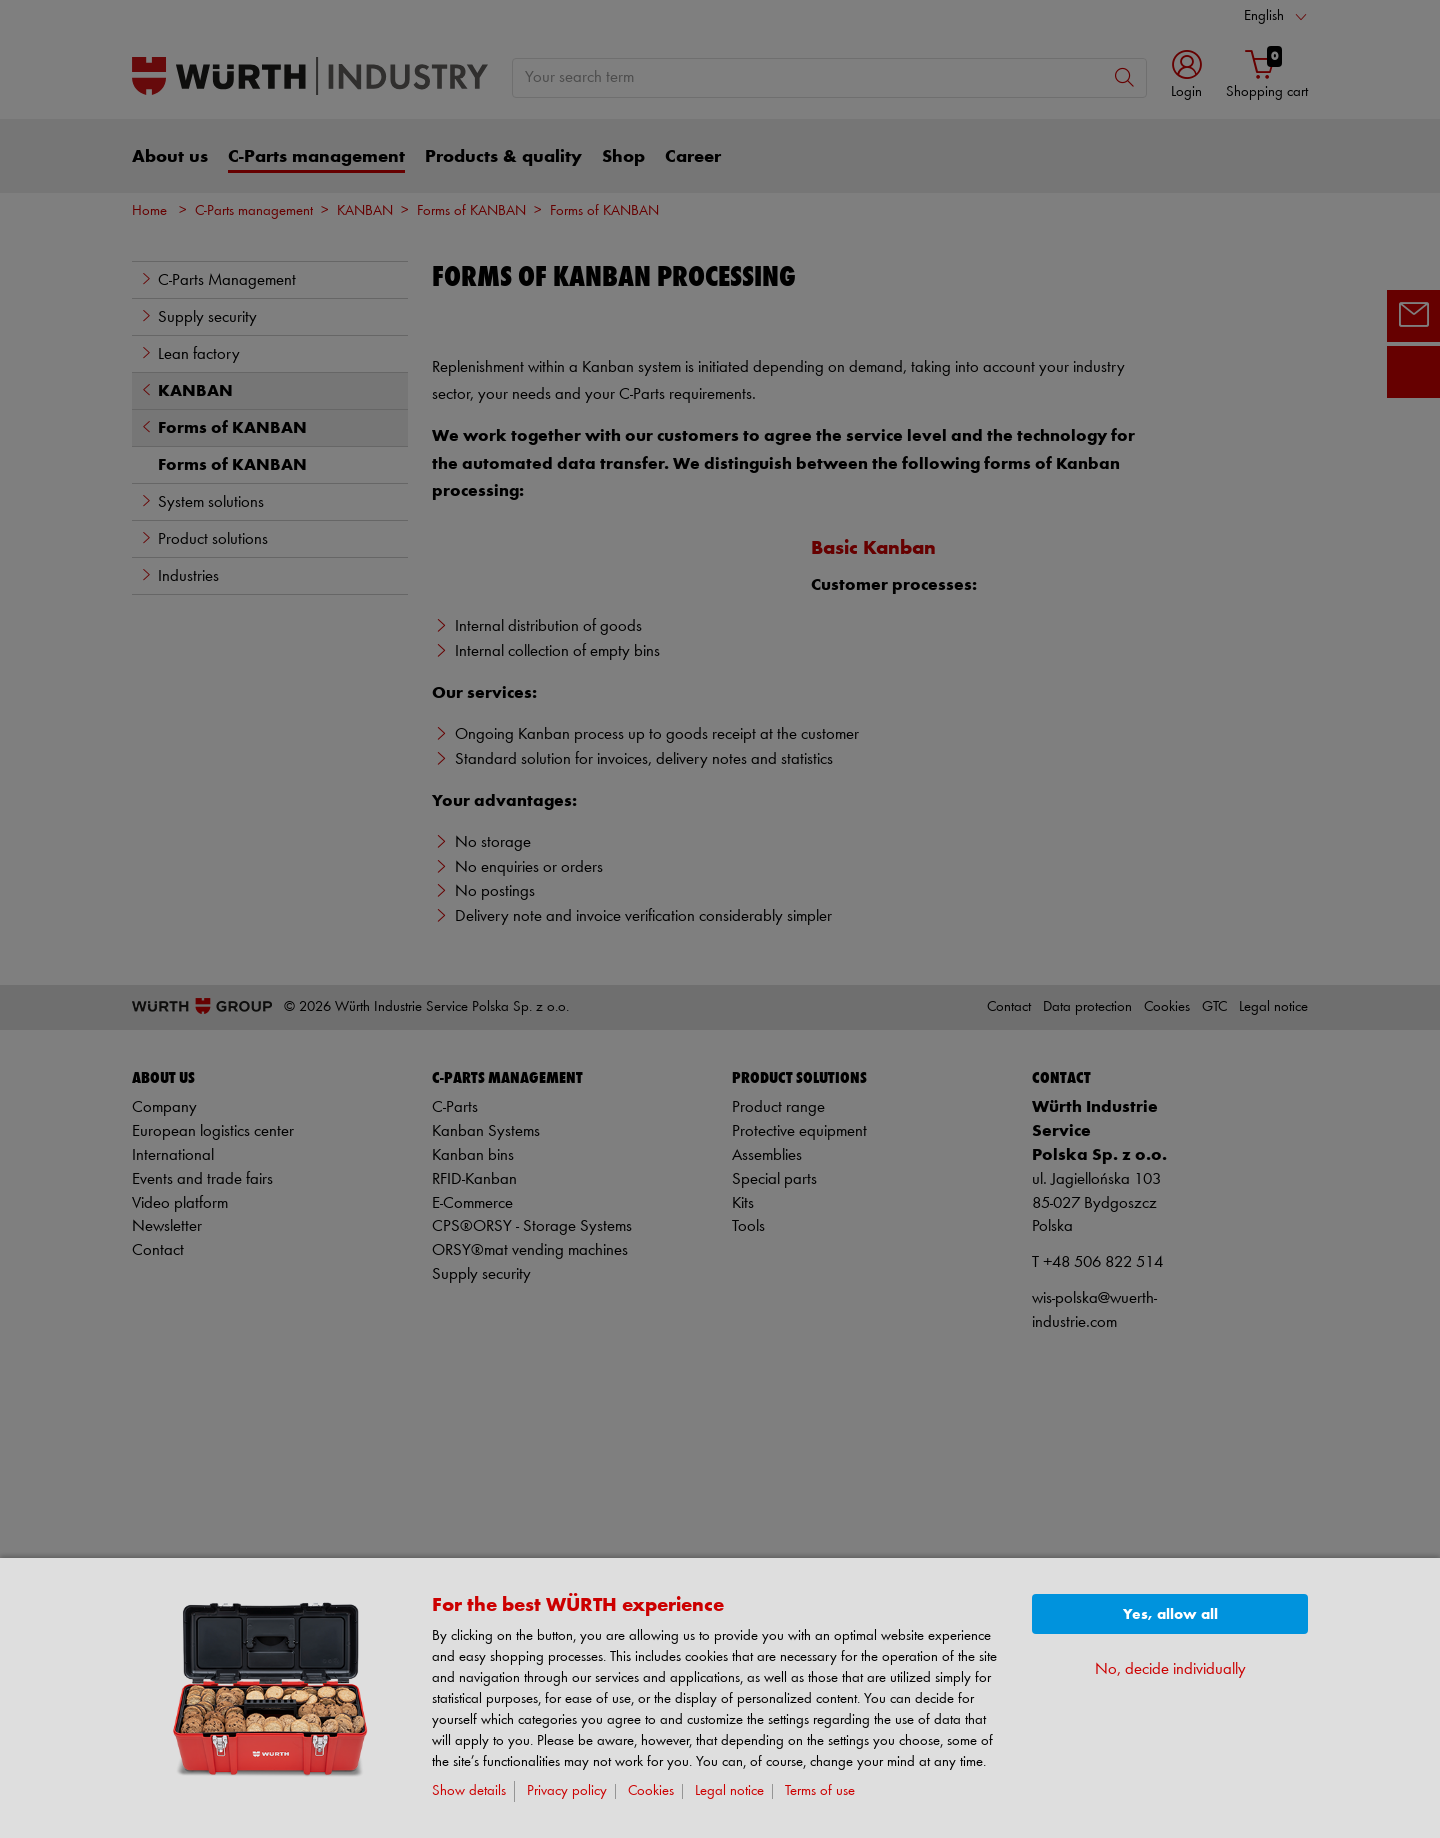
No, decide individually (1170, 1669)
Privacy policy (567, 1791)
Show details (469, 1791)
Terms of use (820, 1791)
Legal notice (729, 1791)
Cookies (651, 1791)
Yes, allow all (1170, 1614)
